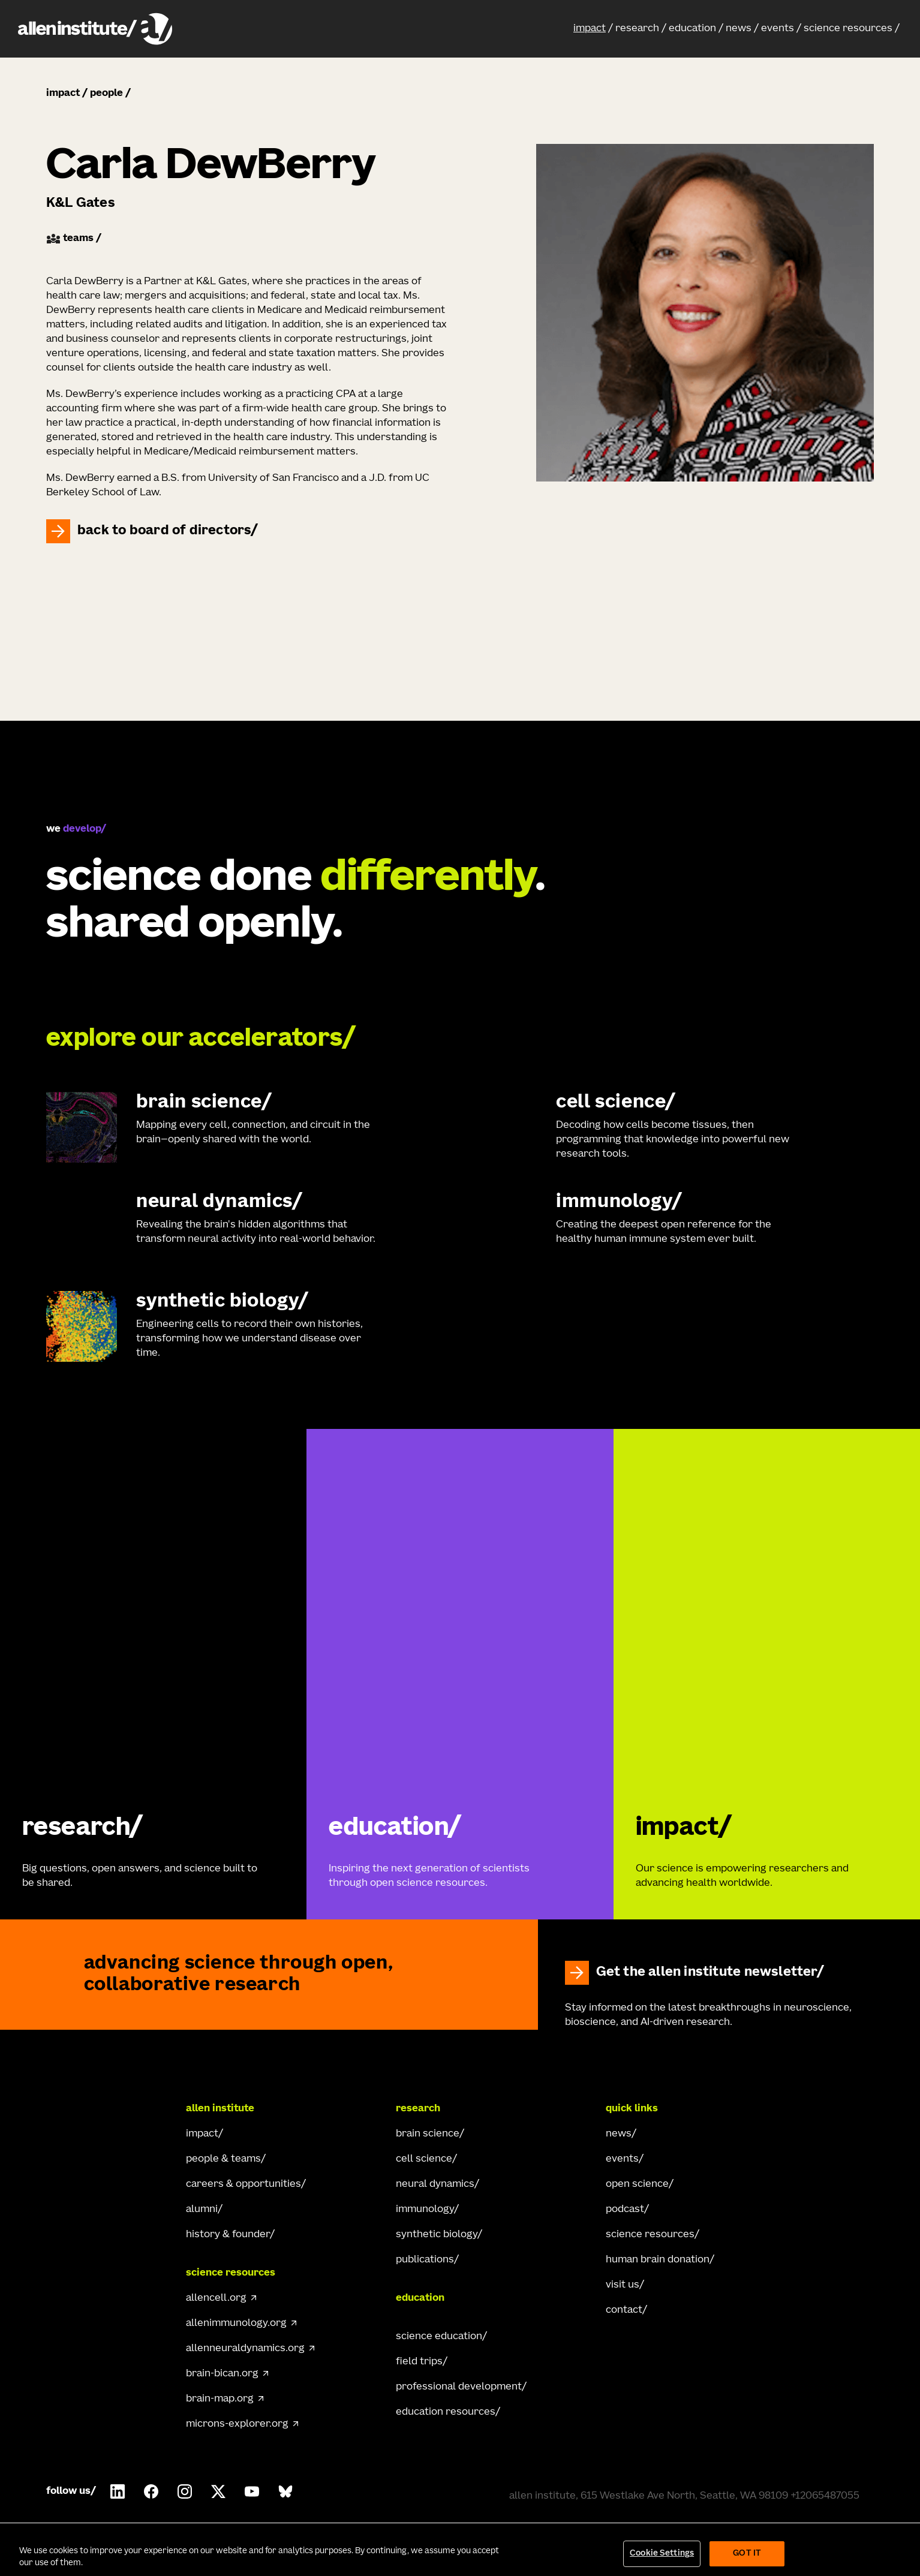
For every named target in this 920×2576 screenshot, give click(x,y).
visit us (622, 2285)
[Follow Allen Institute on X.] (218, 2491)
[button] (593, 29)
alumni (202, 2209)
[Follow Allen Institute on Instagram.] (185, 2491)
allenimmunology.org (236, 2323)
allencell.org (216, 2298)
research (637, 29)
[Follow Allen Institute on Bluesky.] (285, 2491)
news (738, 29)
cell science (424, 2159)
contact (624, 2310)
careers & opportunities (243, 2184)
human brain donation (657, 2260)
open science (637, 2184)
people (106, 93)
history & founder (228, 2235)
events (777, 29)
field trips (419, 2362)
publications (425, 2260)
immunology (425, 2209)
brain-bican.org (222, 2374)
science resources (848, 29)
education (692, 29)
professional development (459, 2387)
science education (439, 2337)
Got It (747, 2553)
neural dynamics (435, 2184)
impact (589, 29)
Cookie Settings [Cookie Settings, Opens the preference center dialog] (662, 2553)
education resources (445, 2412)
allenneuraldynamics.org (245, 2349)
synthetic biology (436, 2235)
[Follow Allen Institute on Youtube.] (252, 2491)
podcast (625, 2209)
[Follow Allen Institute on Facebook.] (151, 2491)
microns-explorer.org (237, 2424)
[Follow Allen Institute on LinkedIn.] (117, 2491)
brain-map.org (220, 2399)
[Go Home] (94, 2109)
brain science (427, 2134)
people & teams (223, 2159)
